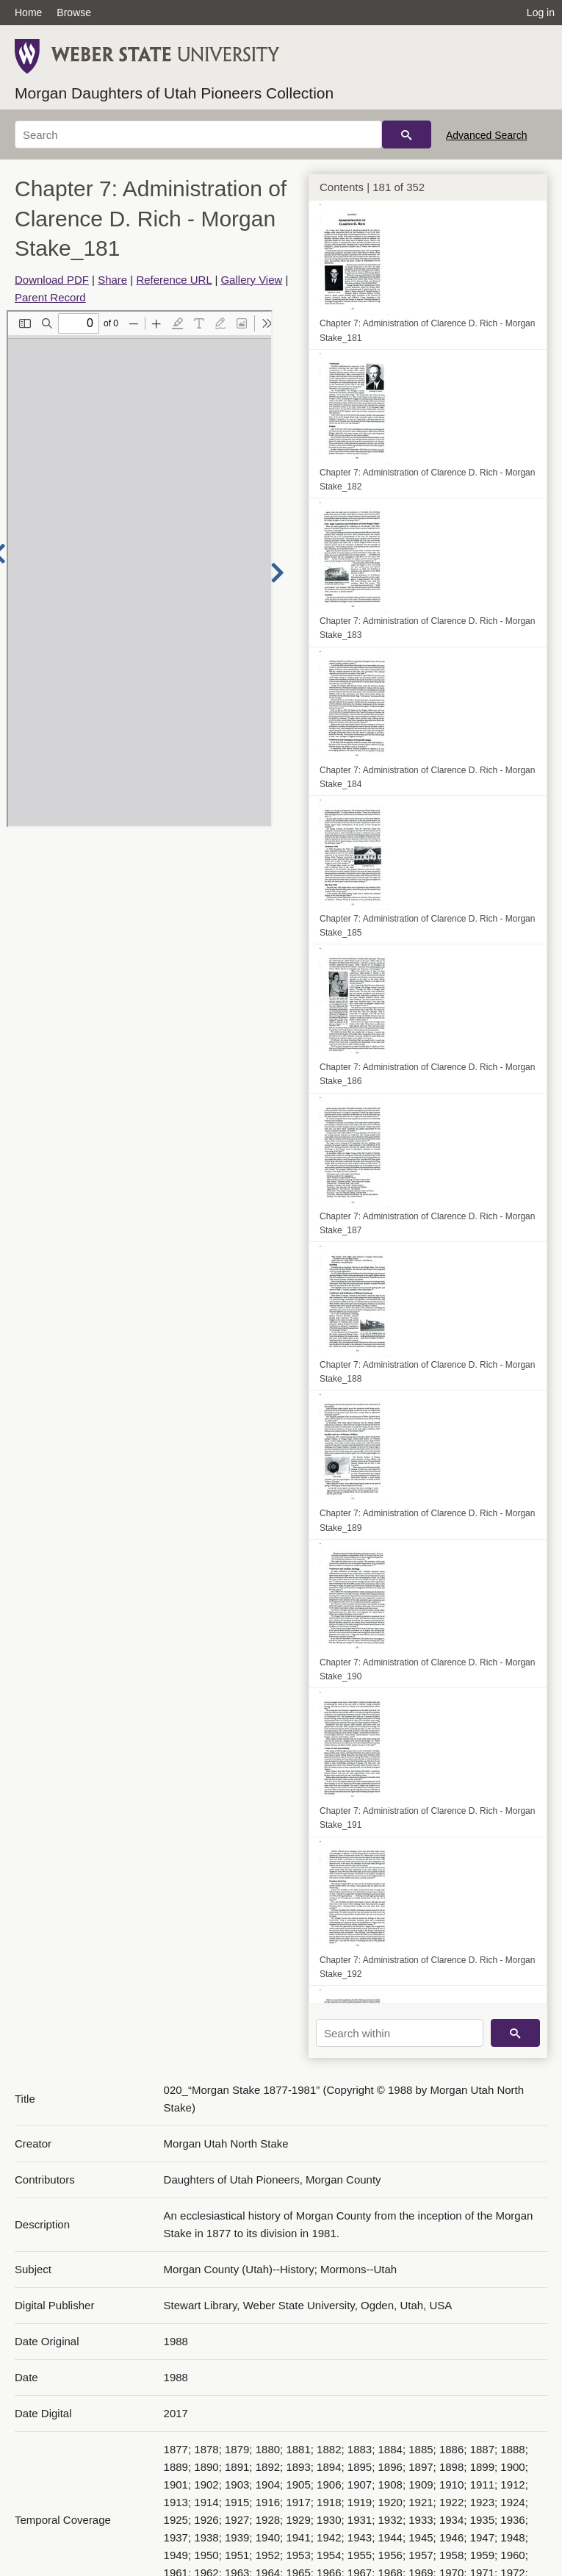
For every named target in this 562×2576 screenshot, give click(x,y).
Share (112, 279)
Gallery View (251, 279)
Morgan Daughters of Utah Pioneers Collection (174, 93)
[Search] (198, 134)
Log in (541, 12)
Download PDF (52, 279)
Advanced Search (486, 135)
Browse (74, 12)
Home (28, 12)
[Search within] (399, 2033)
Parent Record (50, 297)
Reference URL (174, 279)
